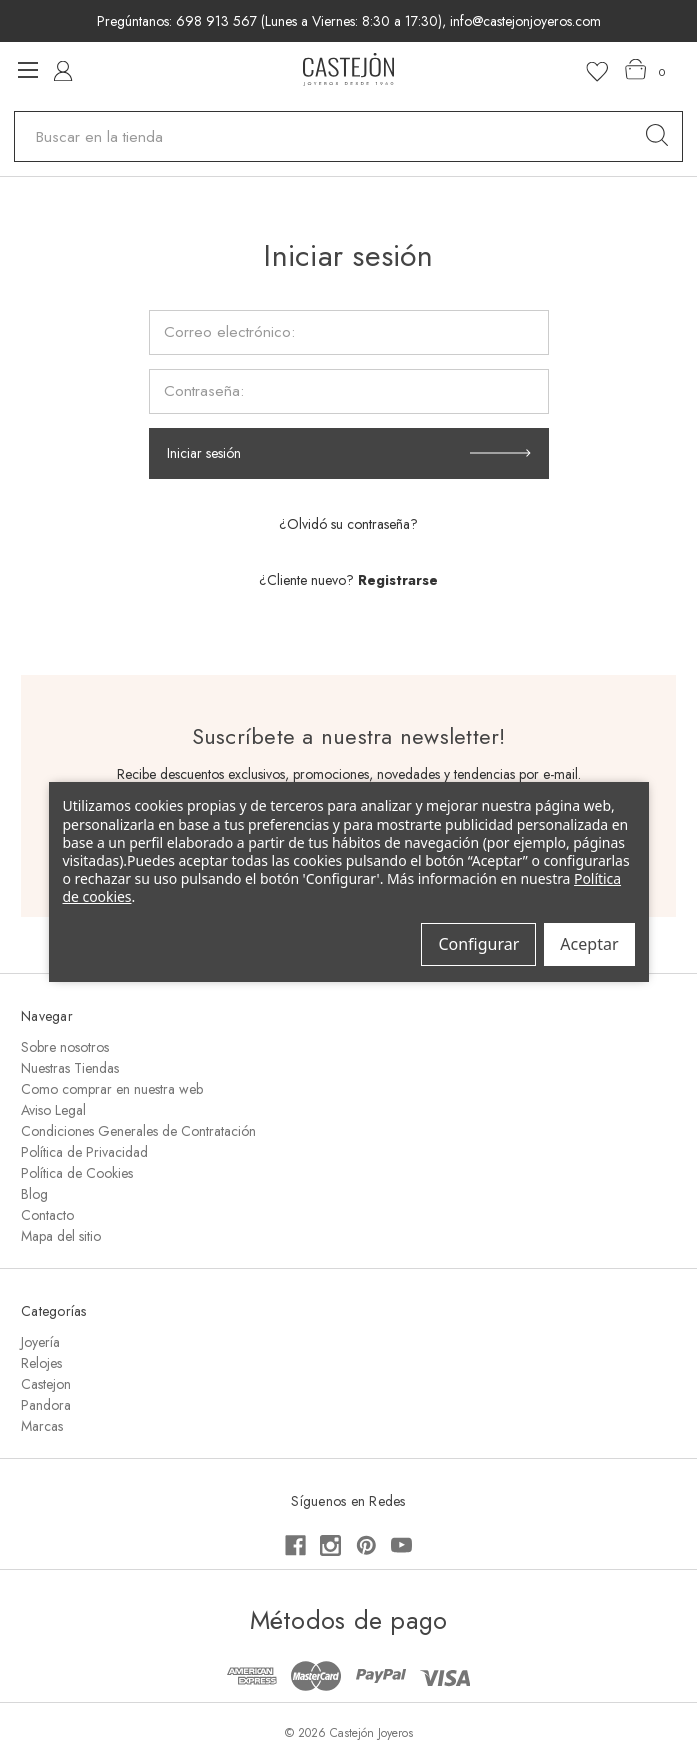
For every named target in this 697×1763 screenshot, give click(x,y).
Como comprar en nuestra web (112, 1089)
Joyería (40, 1342)
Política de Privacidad (84, 1152)
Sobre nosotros (65, 1047)
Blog (34, 1194)
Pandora (46, 1405)
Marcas (42, 1426)
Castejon (46, 1384)
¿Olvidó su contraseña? (348, 524)
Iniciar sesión (204, 453)
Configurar (478, 944)
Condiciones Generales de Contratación (138, 1131)
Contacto (47, 1215)
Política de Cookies (77, 1173)
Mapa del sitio (61, 1236)
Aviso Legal (53, 1110)
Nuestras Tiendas (70, 1068)
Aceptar (589, 944)
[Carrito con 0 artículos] (645, 70)
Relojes (41, 1363)
